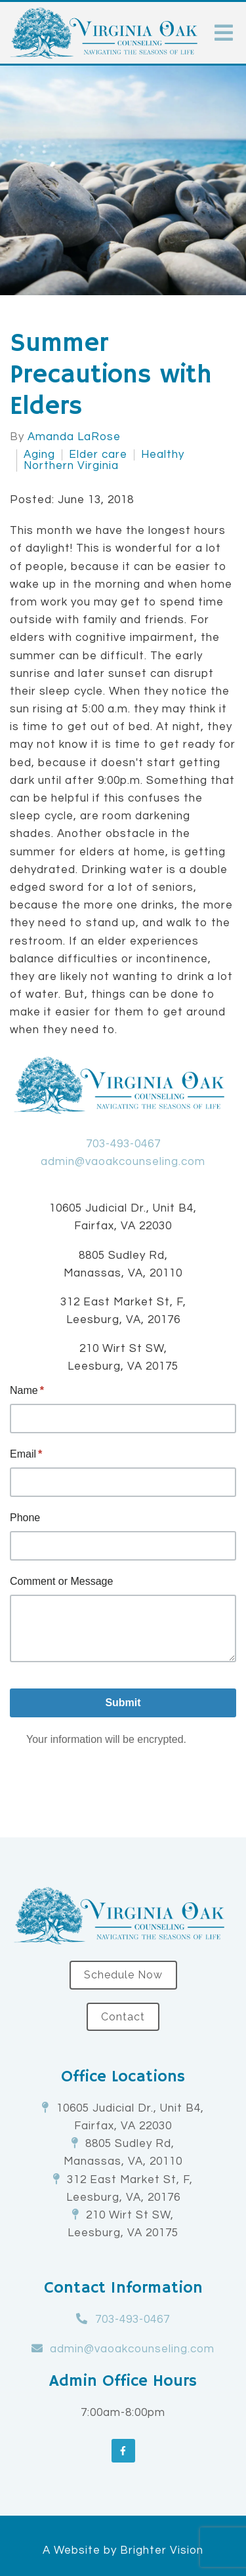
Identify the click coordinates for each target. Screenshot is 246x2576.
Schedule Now (123, 1975)
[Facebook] (123, 2451)
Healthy (162, 454)
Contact (123, 2017)
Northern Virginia (71, 466)
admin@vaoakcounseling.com (123, 1162)
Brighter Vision (161, 2550)
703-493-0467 (123, 1144)
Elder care (98, 454)
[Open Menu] (224, 32)
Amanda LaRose (74, 437)
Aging (39, 454)
